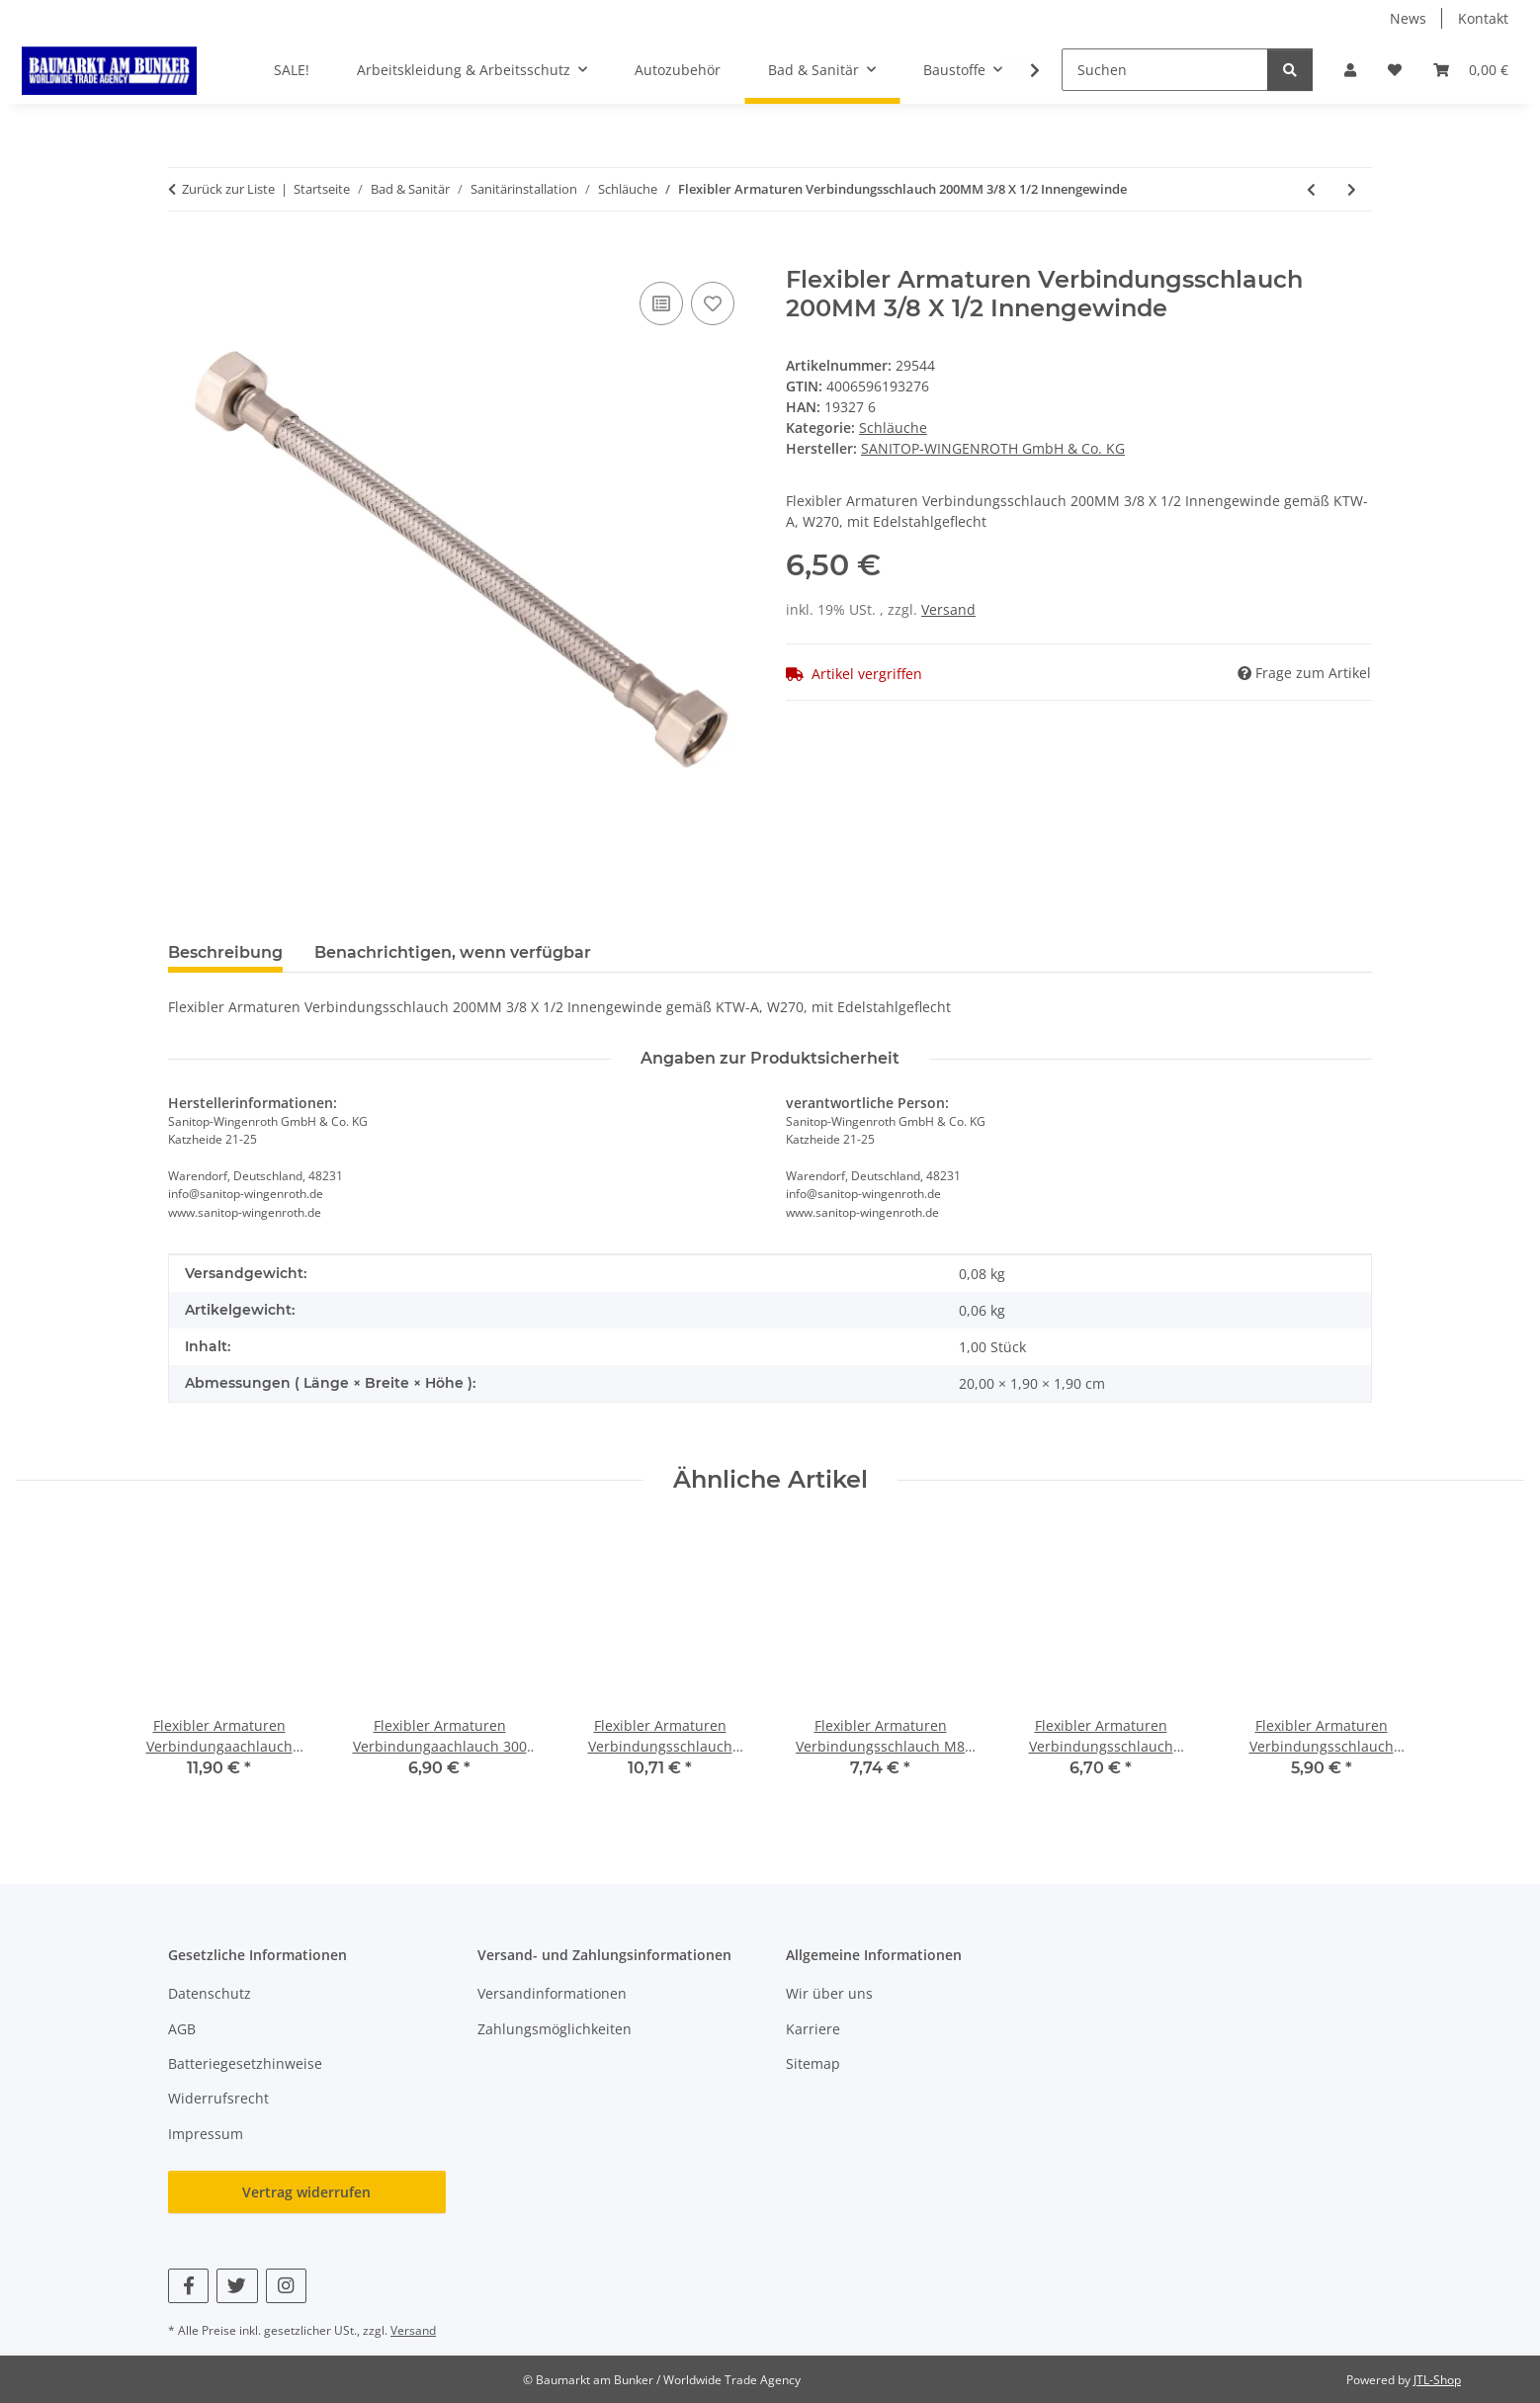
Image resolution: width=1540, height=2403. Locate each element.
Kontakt (1483, 18)
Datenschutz (209, 1993)
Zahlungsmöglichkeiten (554, 2028)
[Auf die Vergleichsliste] (661, 303)
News (1408, 18)
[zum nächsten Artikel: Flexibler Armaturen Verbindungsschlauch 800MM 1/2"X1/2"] (1351, 189)
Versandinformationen (552, 1993)
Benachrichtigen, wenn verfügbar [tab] (452, 952)
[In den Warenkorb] (184, 255)
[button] (1350, 70)
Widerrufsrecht (218, 2098)
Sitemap (813, 2063)
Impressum (205, 2133)
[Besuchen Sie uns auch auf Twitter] (236, 2286)
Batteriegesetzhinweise (245, 2063)
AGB (182, 2028)
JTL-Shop (1437, 2379)
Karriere (813, 2028)
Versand (948, 609)
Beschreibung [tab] (225, 952)
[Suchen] (1165, 69)
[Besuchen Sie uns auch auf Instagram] (286, 2286)
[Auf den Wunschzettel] (712, 303)
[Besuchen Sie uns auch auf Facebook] (188, 2286)
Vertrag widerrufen (306, 2192)
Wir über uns (829, 1993)
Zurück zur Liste (228, 189)
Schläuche (893, 427)
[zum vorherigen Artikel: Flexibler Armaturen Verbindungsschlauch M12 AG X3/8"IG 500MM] (1311, 189)
